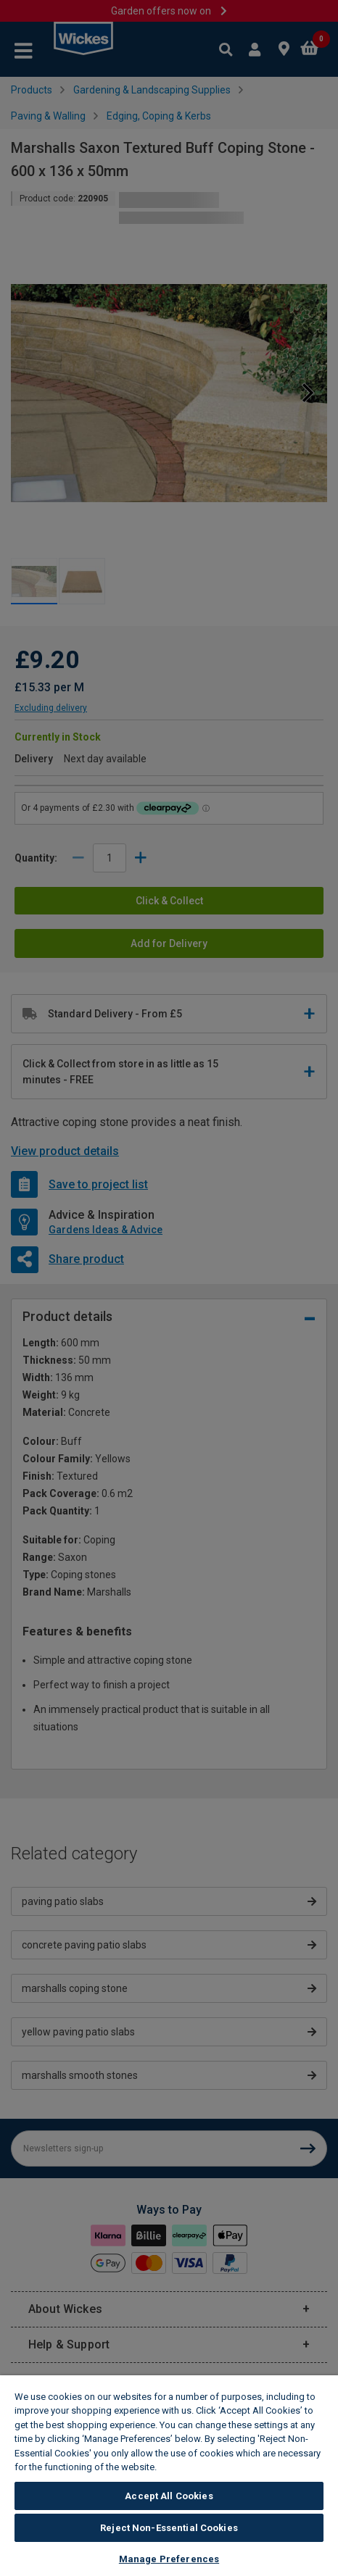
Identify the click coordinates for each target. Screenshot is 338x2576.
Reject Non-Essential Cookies (169, 2527)
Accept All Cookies (169, 2495)
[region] (169, 2475)
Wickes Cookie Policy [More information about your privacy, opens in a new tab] (209, 2467)
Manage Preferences (169, 2559)
